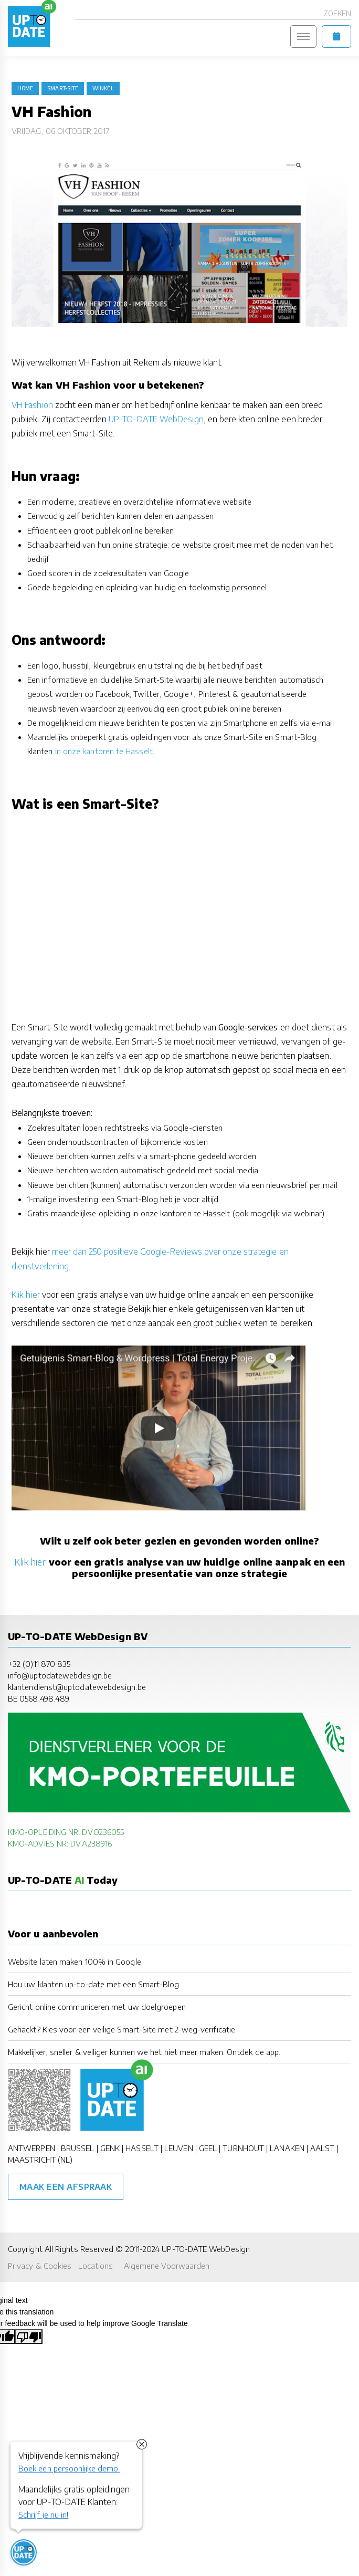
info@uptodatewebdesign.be (60, 1675)
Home (25, 88)
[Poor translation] (29, 2336)
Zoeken (337, 13)
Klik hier (26, 1294)
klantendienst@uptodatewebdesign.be (77, 1687)
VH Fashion (32, 405)
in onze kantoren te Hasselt (104, 751)
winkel (102, 88)
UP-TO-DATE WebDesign (156, 419)
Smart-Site (62, 88)
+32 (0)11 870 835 (39, 1663)
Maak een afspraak (65, 2187)
